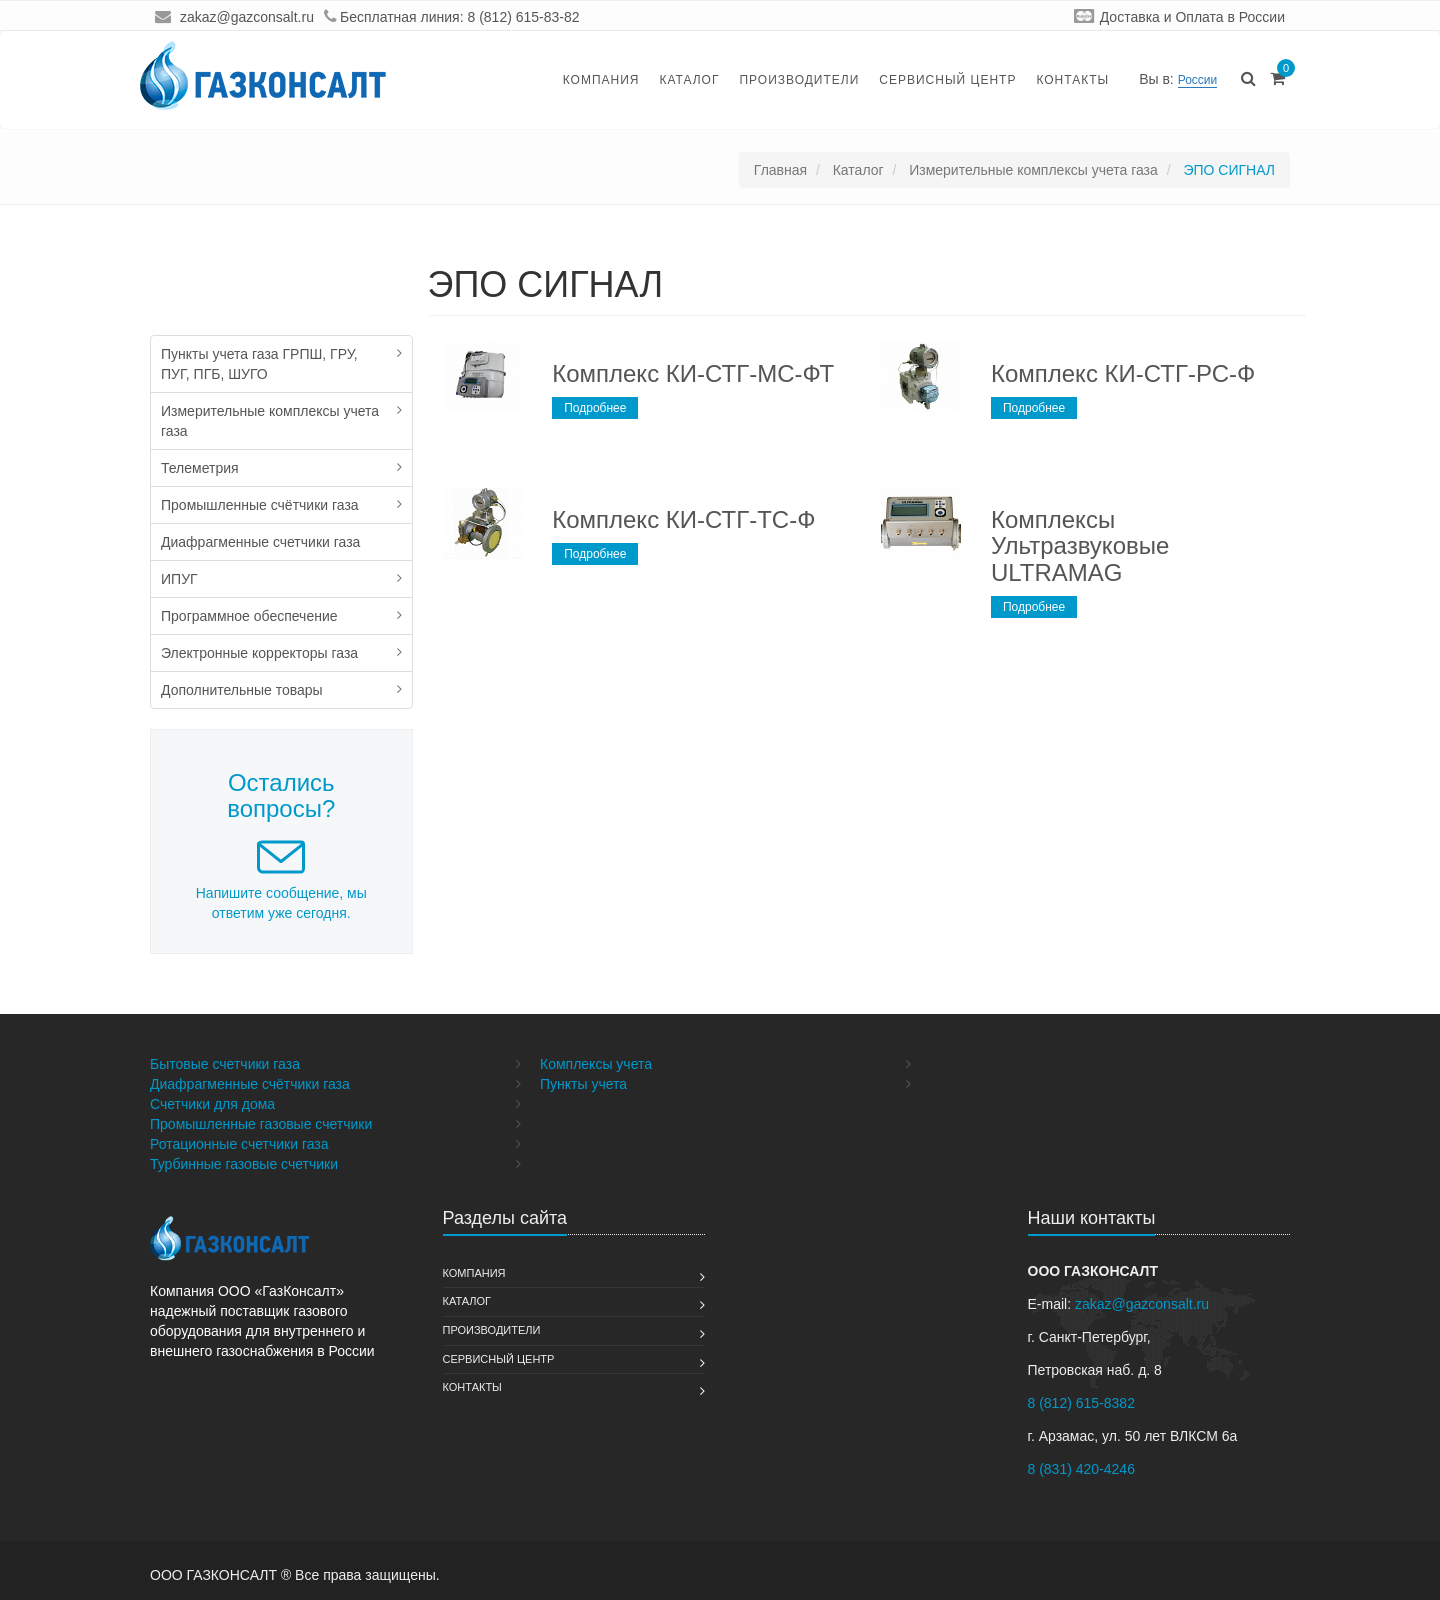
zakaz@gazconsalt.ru (247, 17)
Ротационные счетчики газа (239, 1144)
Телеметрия (200, 468)
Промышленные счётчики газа (260, 505)
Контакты (1072, 80)
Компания (601, 80)
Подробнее (595, 408)
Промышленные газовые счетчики (261, 1124)
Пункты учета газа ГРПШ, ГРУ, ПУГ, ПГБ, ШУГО (259, 364)
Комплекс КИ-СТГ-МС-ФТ (693, 373)
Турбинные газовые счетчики (244, 1164)
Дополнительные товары (242, 690)
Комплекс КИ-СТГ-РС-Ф (1123, 373)
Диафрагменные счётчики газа (250, 1084)
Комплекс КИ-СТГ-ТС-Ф (683, 519)
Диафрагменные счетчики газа (260, 542)
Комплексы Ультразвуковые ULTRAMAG (1080, 546)
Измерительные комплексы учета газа (270, 421)
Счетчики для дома (212, 1104)
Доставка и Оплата (1162, 17)
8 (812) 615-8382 (1081, 1403)
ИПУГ (179, 579)
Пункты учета (583, 1084)
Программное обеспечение (249, 616)
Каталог (689, 80)
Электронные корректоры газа (259, 653)
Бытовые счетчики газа (225, 1064)
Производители (799, 80)
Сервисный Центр (947, 80)
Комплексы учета (596, 1064)
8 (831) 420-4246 (1081, 1469)
